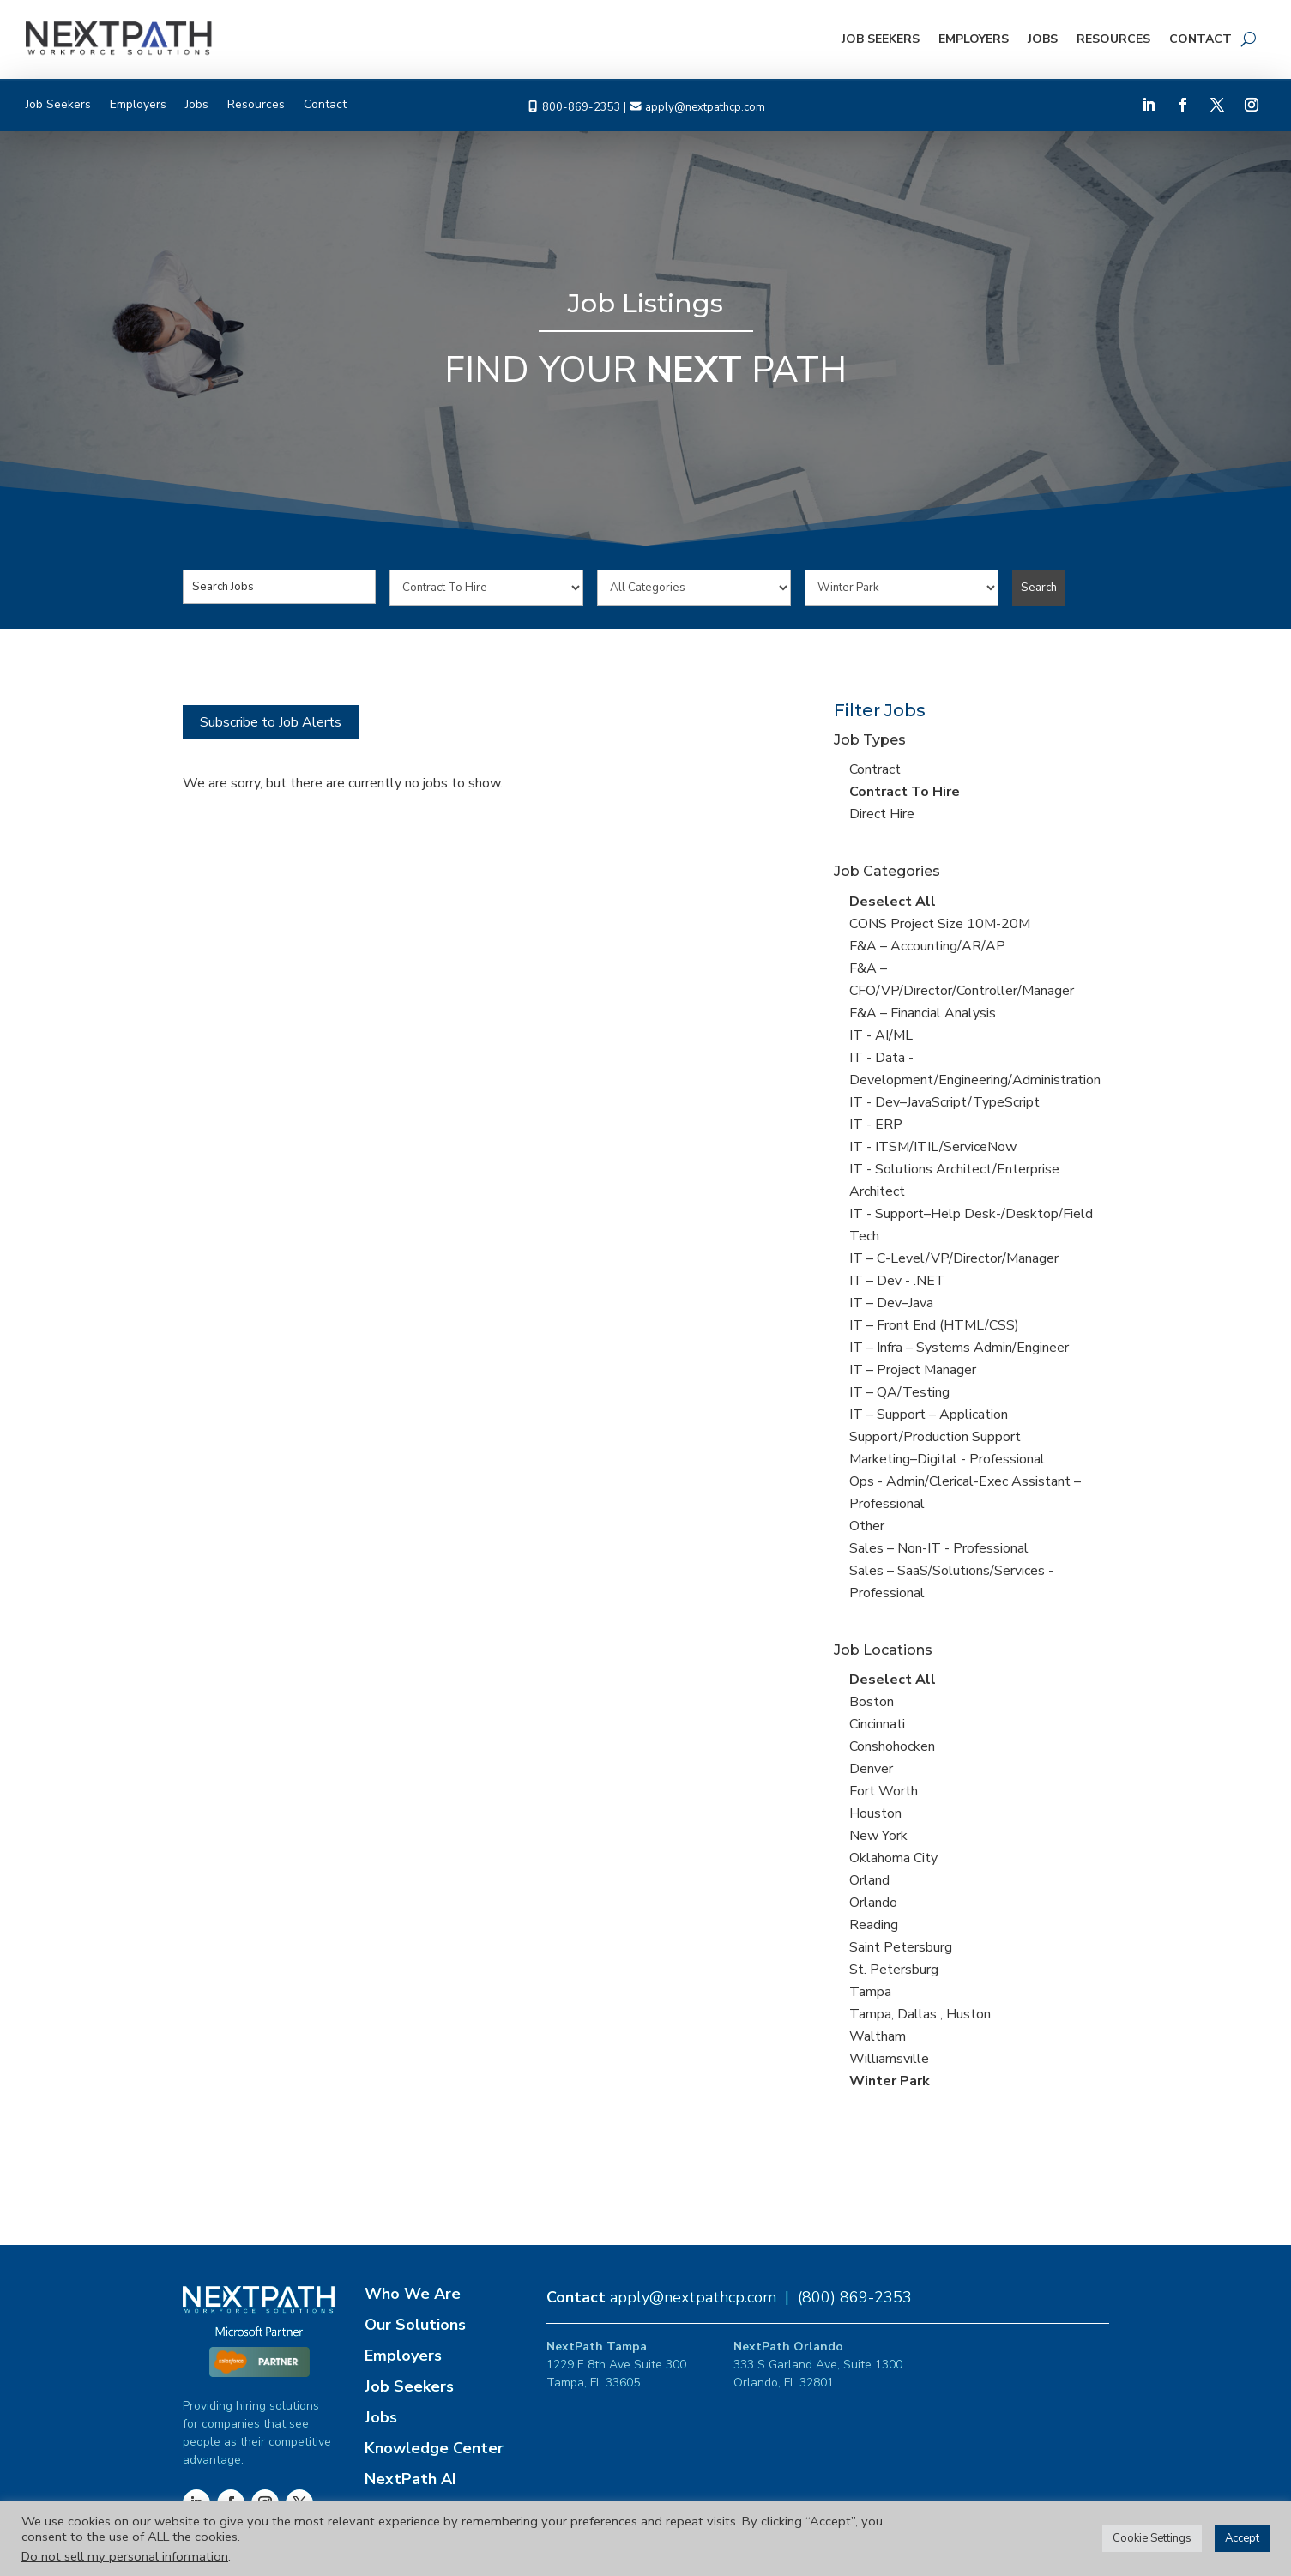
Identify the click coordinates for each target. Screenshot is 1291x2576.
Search (1039, 587)
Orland (869, 1880)
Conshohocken (892, 1746)
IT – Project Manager (912, 1369)
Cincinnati (877, 1724)
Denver (871, 1768)
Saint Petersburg (900, 1947)
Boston (871, 1701)
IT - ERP (875, 1124)
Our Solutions (415, 2324)
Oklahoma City (893, 1858)
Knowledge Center (434, 2448)
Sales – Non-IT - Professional (939, 1548)
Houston (875, 1813)
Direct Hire (881, 814)
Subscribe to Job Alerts (270, 722)
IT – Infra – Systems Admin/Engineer (959, 1347)
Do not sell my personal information (124, 2556)
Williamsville (889, 2058)
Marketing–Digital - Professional (947, 1459)
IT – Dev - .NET (897, 1280)
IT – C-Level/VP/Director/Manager (954, 1258)
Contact (1200, 39)
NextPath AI (410, 2479)
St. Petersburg (893, 1969)
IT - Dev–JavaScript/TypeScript (944, 1102)
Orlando (873, 1902)
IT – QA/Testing (899, 1392)
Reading (873, 1924)
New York (878, 1835)
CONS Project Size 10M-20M (939, 923)
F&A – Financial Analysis (922, 1013)
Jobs (1043, 39)
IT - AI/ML (881, 1035)
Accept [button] (1242, 2538)
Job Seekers (881, 39)
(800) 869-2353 (855, 2297)
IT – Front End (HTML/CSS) (934, 1325)
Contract (875, 769)
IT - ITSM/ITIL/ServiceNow (933, 1146)
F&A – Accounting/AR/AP (927, 946)
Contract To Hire (904, 791)
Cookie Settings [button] (1152, 2538)
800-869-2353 (581, 107)
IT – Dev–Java (891, 1303)
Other (866, 1526)
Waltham (877, 2036)
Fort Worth (883, 1791)
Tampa (870, 1991)
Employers (973, 39)
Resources (1113, 39)
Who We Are (413, 2293)
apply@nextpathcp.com (705, 107)
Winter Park (889, 2081)
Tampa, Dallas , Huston (920, 2014)
